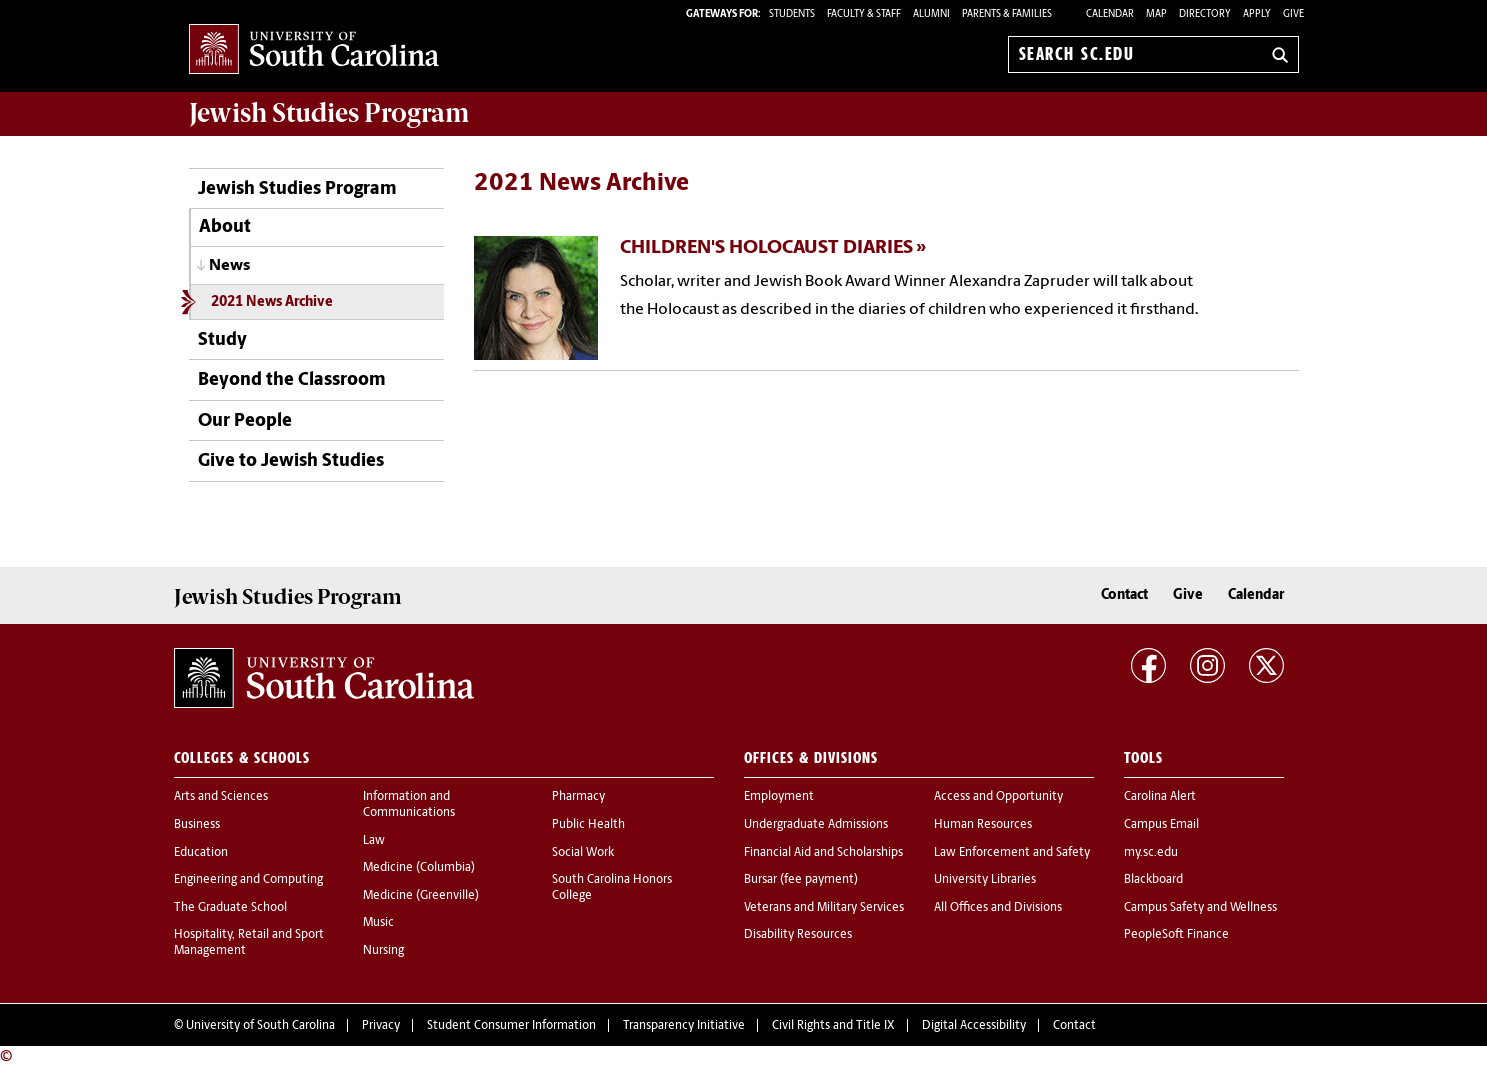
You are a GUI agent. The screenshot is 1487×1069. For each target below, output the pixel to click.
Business (197, 825)
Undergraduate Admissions (816, 825)
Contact (1124, 595)
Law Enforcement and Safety (1012, 853)
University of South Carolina (260, 1026)
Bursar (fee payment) (801, 880)
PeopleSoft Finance (1176, 935)
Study (222, 340)
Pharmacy (578, 797)
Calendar (1110, 14)
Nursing (383, 951)
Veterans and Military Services (824, 908)
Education (201, 853)
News (229, 266)
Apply (1257, 14)
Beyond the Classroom (292, 380)
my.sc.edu (1151, 853)
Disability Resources (798, 935)
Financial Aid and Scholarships (823, 853)
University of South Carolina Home (314, 50)
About (225, 227)
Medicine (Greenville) (421, 896)
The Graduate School (230, 908)
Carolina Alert (1160, 797)
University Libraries (985, 880)
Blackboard (1153, 880)
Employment (779, 797)
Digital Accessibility (974, 1026)
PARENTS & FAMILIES (1007, 14)
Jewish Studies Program (297, 189)
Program (329, 113)
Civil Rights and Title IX (833, 1026)
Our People (245, 421)
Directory (1205, 14)
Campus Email (1161, 825)
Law (374, 841)
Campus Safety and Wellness (1200, 908)
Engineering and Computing (248, 880)
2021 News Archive (272, 302)
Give (1293, 14)
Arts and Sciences (221, 797)
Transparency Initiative (684, 1026)
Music (378, 923)
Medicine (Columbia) (419, 868)
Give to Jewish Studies (291, 461)
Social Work (583, 853)
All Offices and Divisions (998, 908)
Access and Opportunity (998, 797)
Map (1156, 14)
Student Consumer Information (511, 1026)
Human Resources (983, 825)
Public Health (588, 825)
